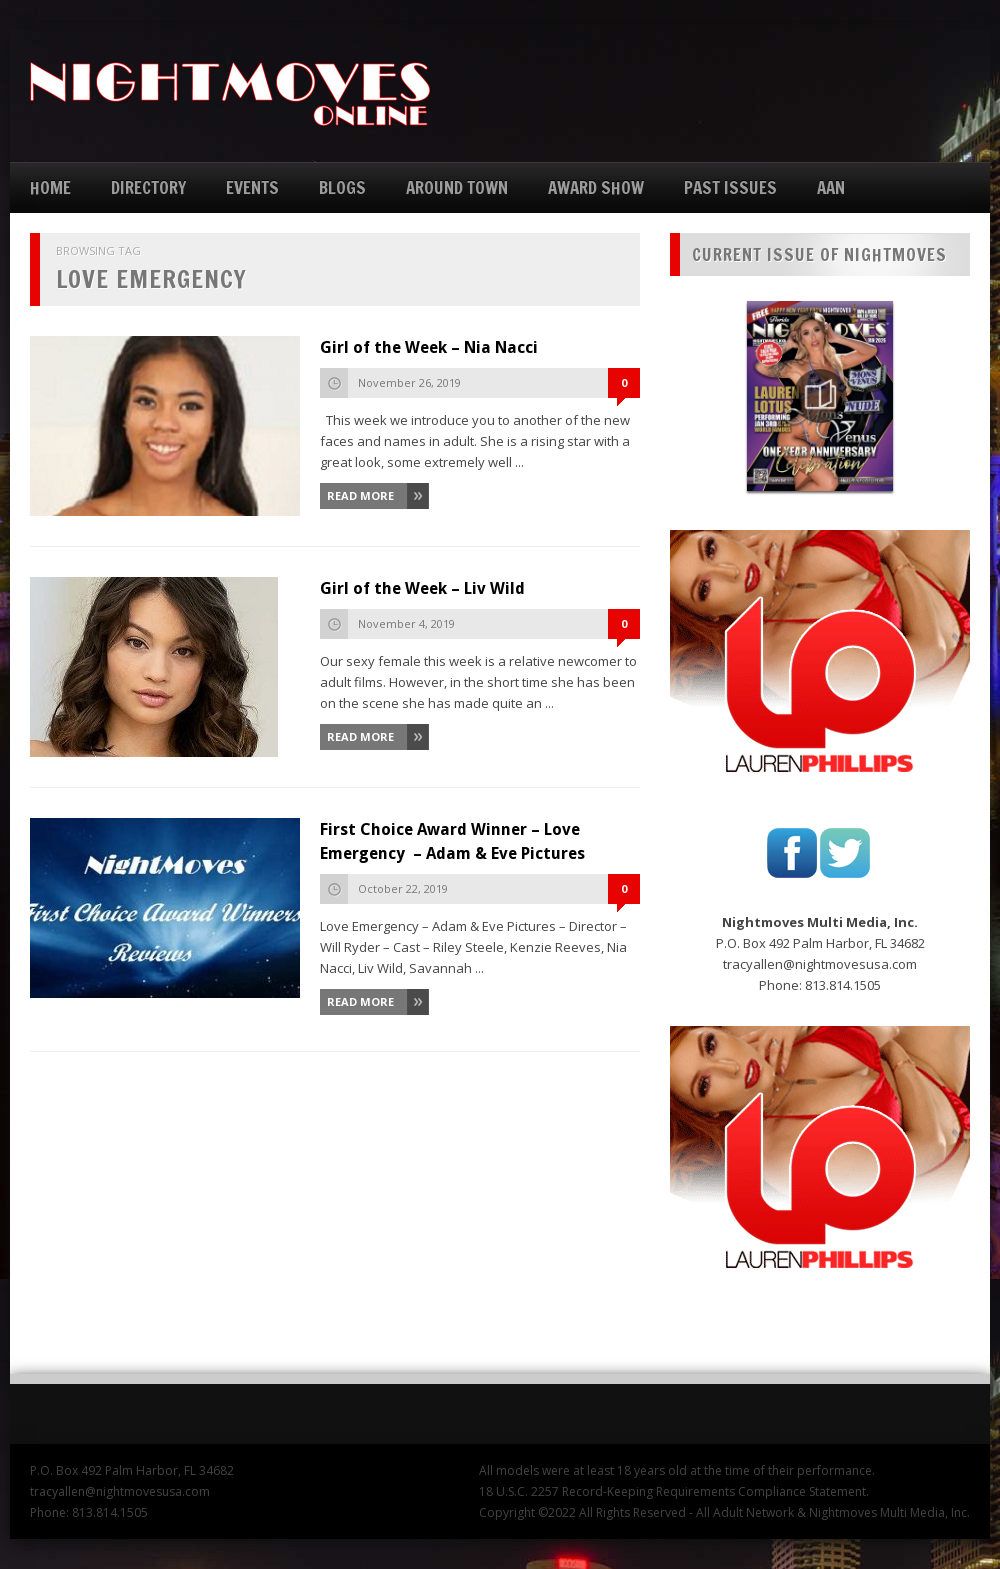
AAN (831, 187)
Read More (360, 495)
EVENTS (252, 187)
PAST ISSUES (730, 187)
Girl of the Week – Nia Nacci (429, 347)
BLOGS (342, 187)
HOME (50, 187)
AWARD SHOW (596, 187)
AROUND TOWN (457, 187)
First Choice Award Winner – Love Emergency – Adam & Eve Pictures (452, 841)
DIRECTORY (148, 187)
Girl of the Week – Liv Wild (422, 588)
